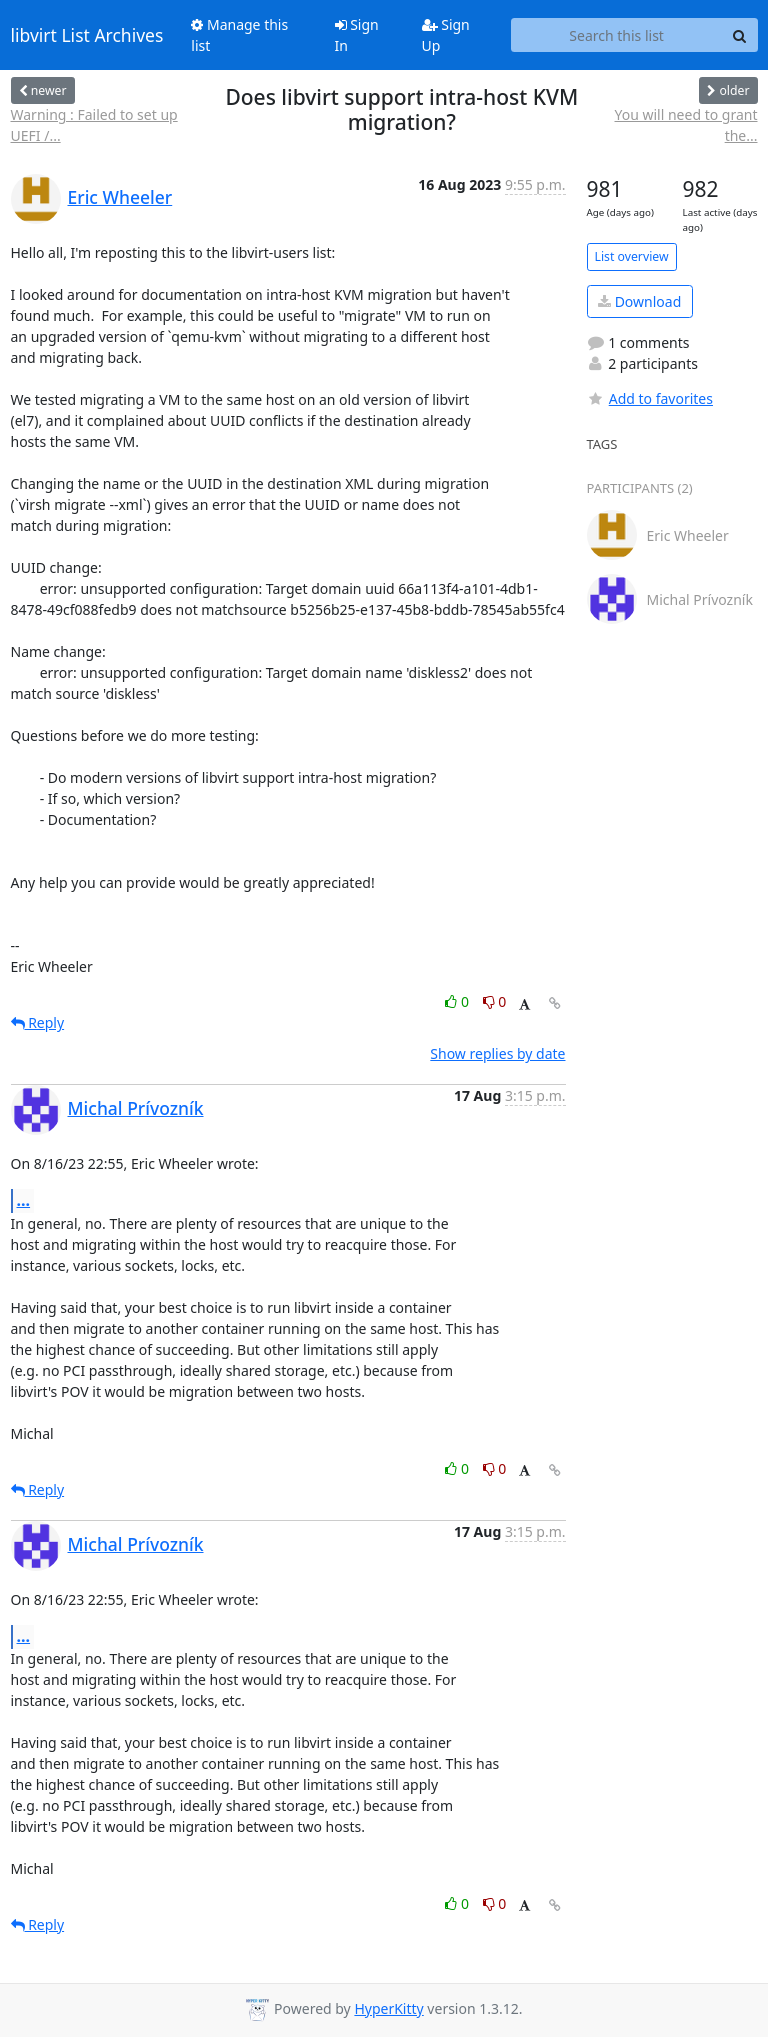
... (24, 1200)
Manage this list (239, 35)
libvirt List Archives (87, 35)
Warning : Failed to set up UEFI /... (94, 125)
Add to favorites (650, 398)
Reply (38, 1022)
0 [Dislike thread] (495, 1001)
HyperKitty (388, 2008)
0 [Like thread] (458, 1001)
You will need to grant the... (686, 125)
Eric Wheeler (120, 197)
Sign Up (446, 35)
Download (639, 301)
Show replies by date (497, 1053)
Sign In (357, 35)
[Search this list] (617, 35)
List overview (632, 256)
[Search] (740, 35)
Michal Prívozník (136, 1108)
